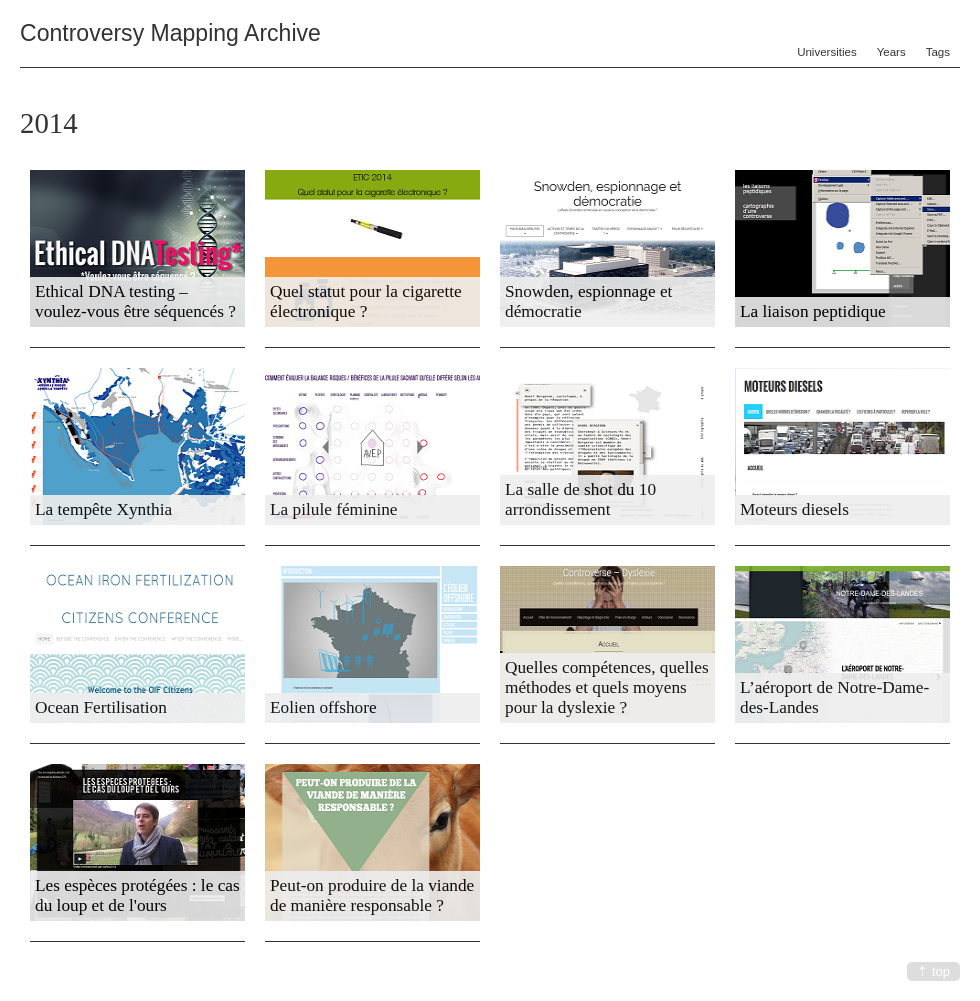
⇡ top (933, 971)
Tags (938, 52)
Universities (827, 52)
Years (891, 52)
